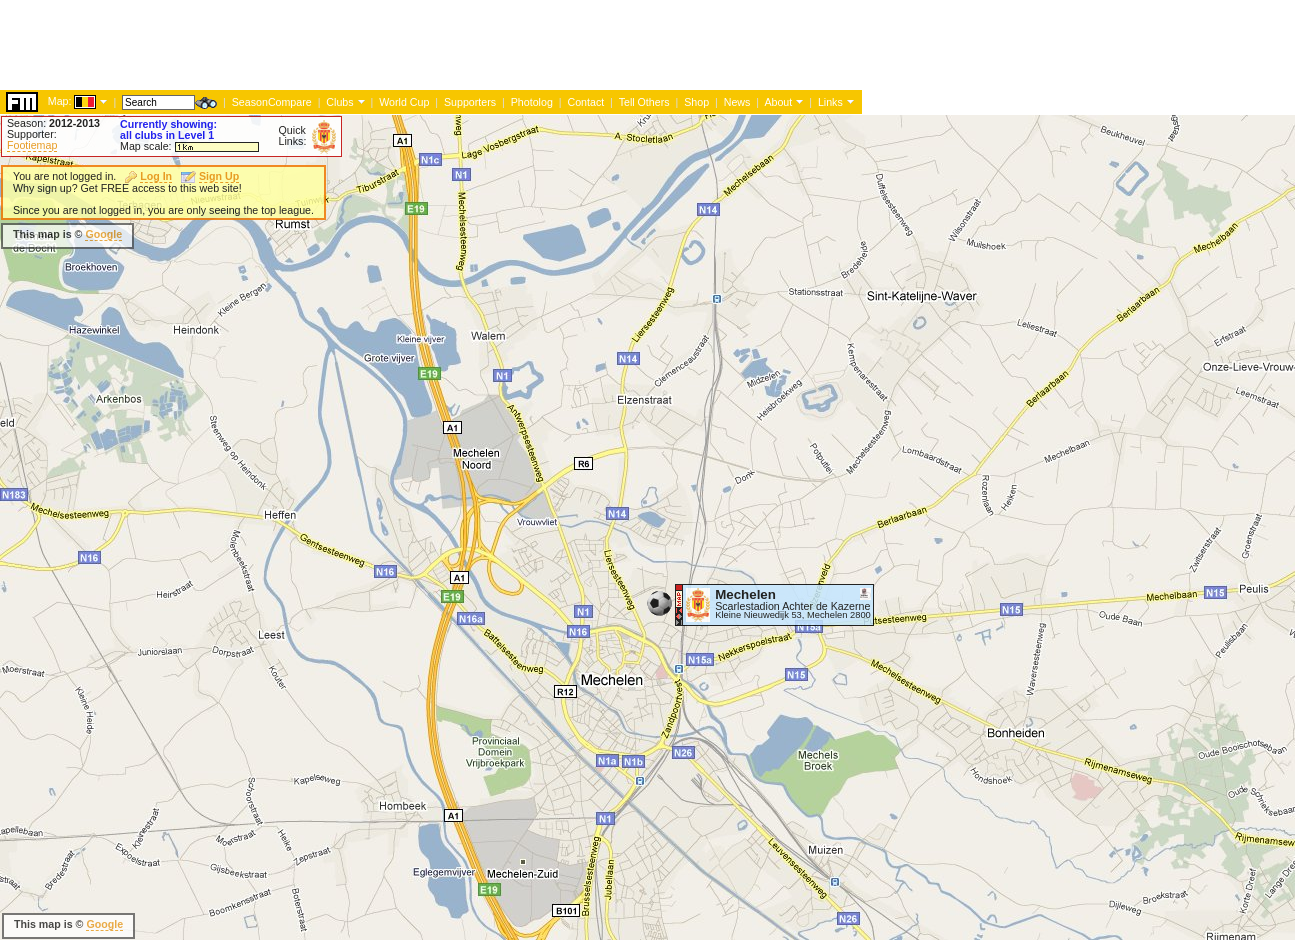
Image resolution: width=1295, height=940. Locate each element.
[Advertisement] (830, 250)
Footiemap (32, 145)
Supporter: (32, 134)
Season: (53, 123)
